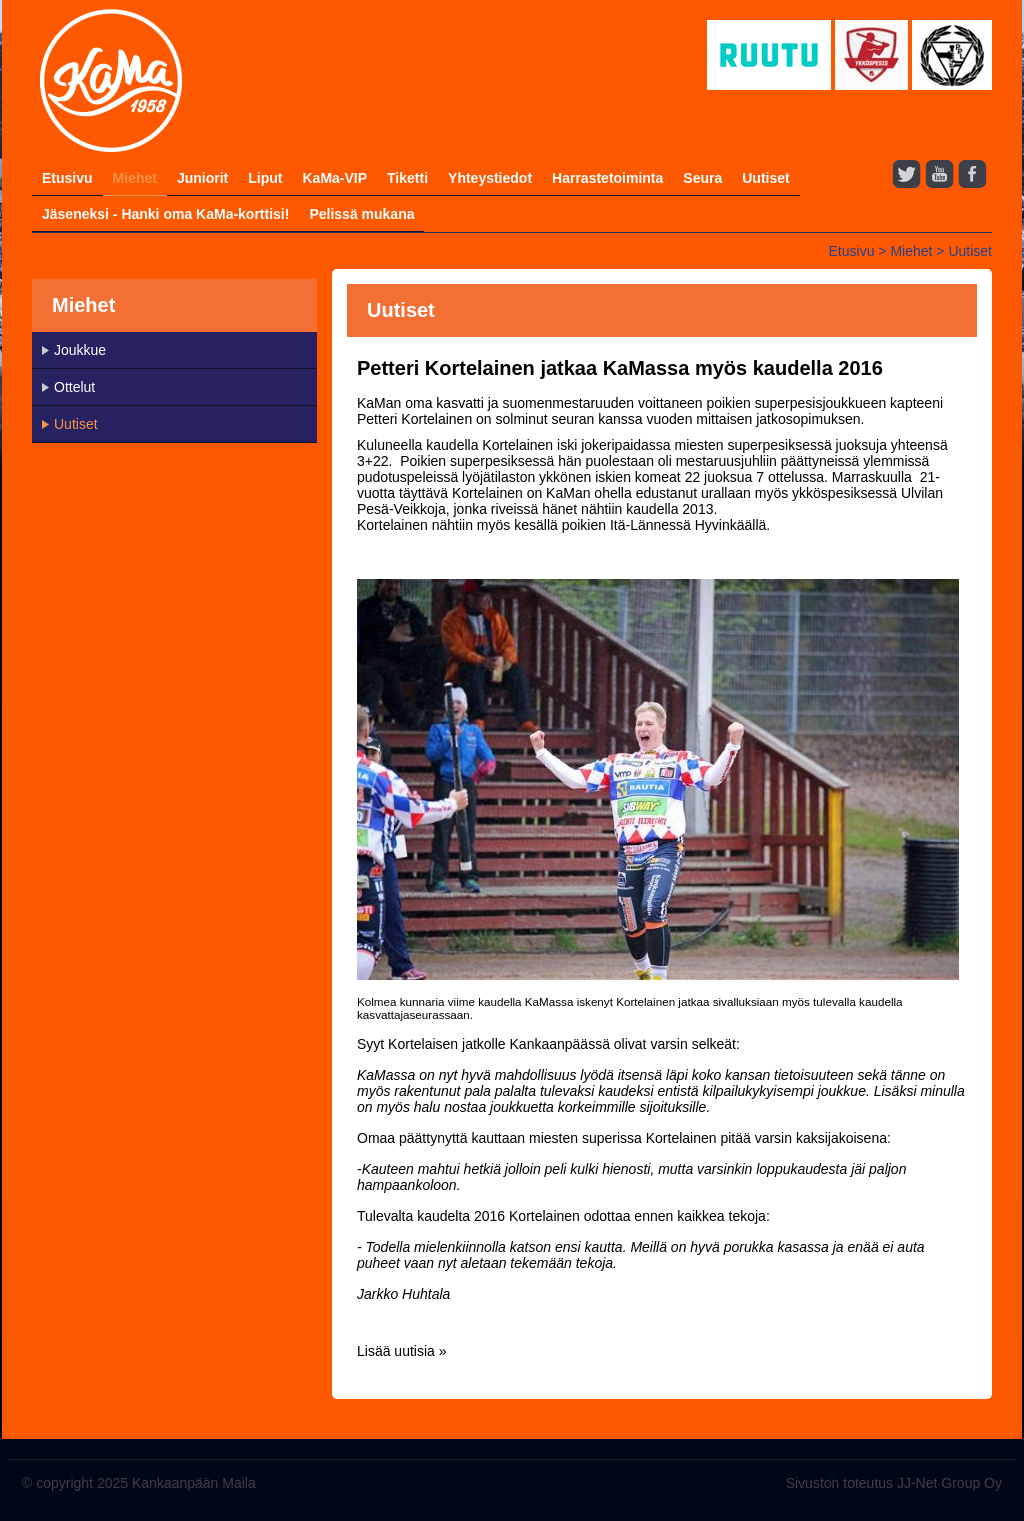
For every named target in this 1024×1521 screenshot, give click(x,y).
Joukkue (80, 350)
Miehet (135, 178)
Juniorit (202, 178)
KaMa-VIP (334, 178)
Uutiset (765, 178)
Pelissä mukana (361, 214)
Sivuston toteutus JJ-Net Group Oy (894, 1483)
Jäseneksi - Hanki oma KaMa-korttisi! (165, 214)
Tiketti (407, 178)
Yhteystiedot (490, 178)
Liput (265, 178)
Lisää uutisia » (402, 1351)
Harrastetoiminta (607, 178)
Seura (702, 178)
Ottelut (74, 387)
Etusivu (67, 178)
